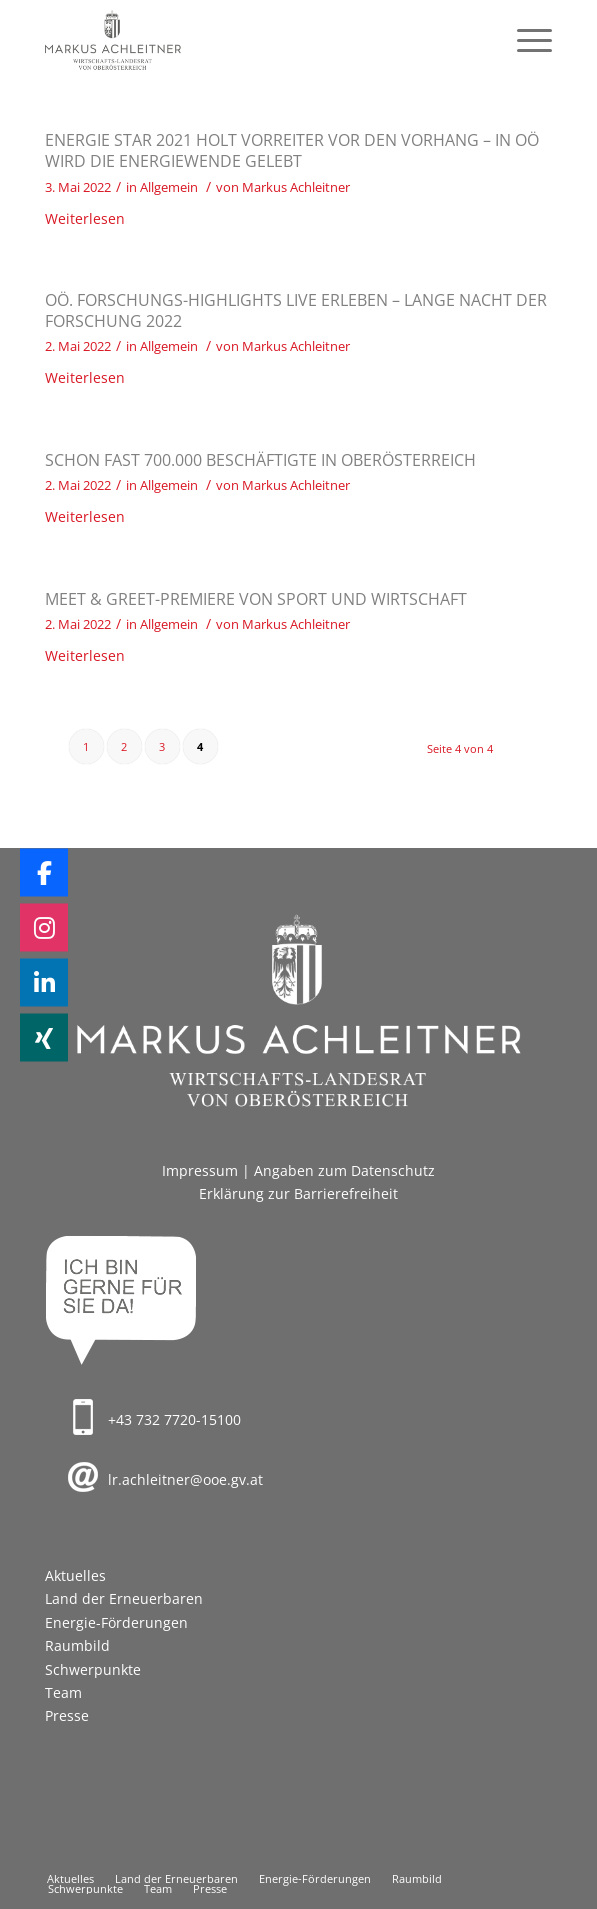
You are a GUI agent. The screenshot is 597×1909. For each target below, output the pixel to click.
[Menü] (524, 40)
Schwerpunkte (93, 1669)
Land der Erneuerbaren (124, 1598)
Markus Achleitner (296, 187)
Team (63, 1692)
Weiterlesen (85, 218)
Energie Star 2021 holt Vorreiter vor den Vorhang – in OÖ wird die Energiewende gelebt (292, 150)
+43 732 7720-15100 (174, 1419)
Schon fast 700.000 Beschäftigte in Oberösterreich (260, 460)
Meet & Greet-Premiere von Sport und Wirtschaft (256, 599)
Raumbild (77, 1645)
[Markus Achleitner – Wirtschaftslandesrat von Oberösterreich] (248, 40)
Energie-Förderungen (116, 1622)
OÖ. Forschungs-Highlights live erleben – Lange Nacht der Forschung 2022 (296, 310)
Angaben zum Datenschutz (344, 1170)
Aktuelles (75, 1575)
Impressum (200, 1170)
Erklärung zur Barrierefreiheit (298, 1193)
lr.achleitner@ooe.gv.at (185, 1479)
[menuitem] (524, 40)
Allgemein (169, 187)
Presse (67, 1715)
